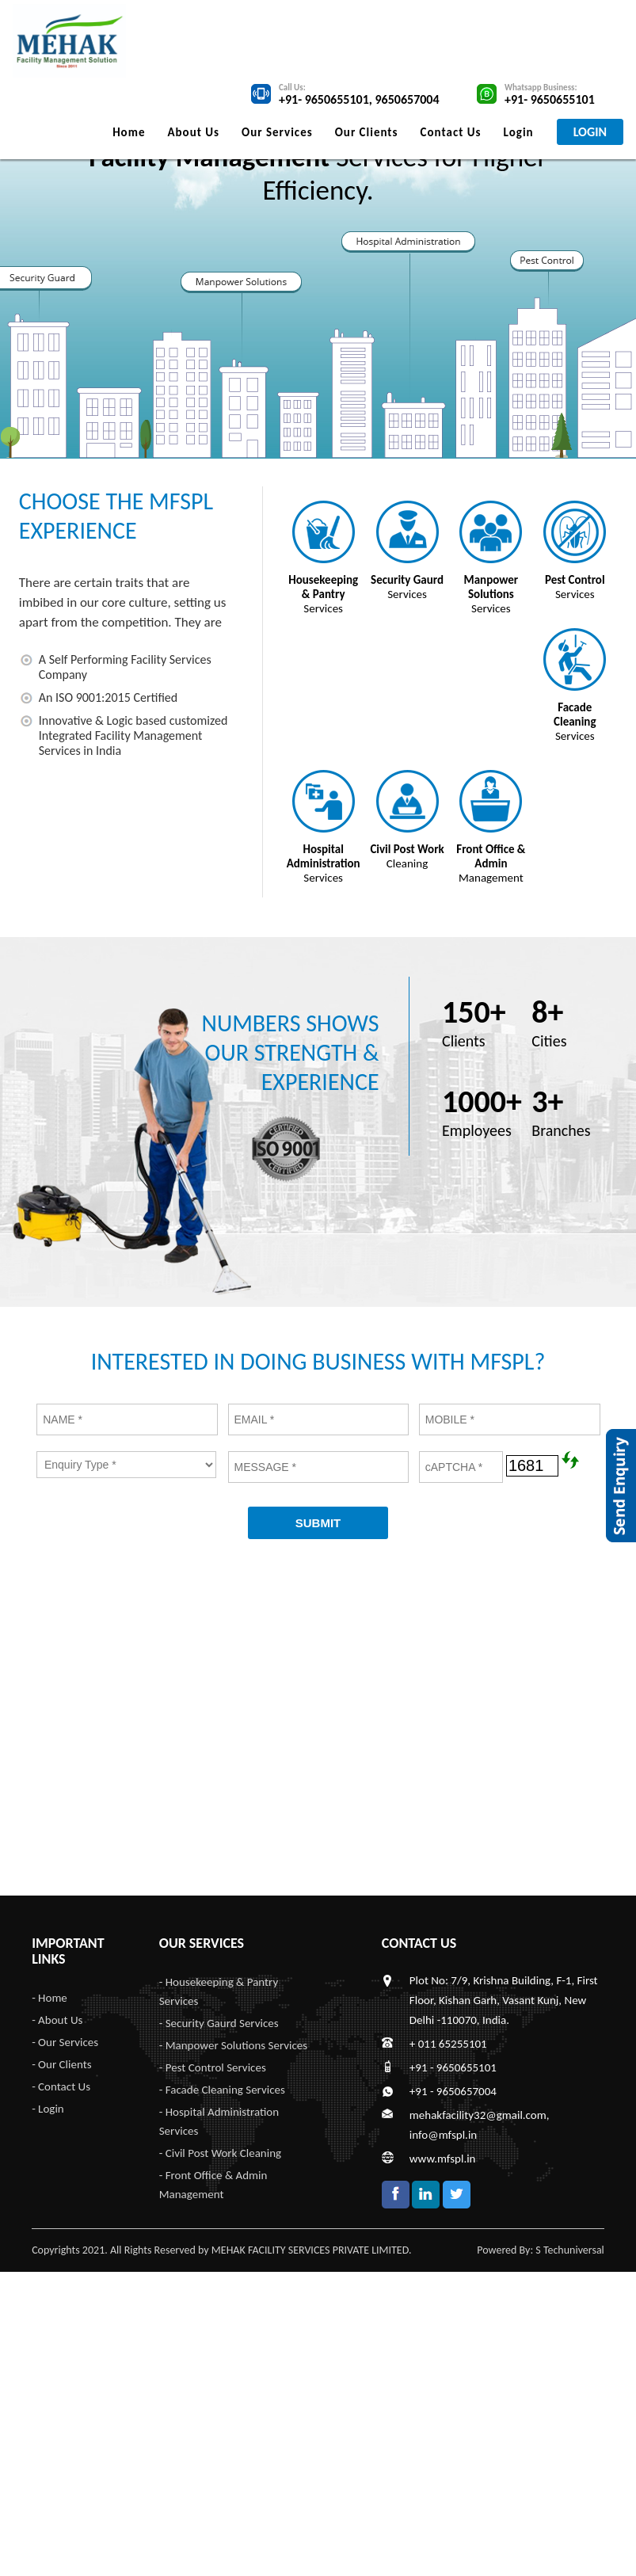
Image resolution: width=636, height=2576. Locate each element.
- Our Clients (61, 2064)
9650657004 (407, 99)
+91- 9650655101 (324, 99)
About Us (193, 132)
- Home (49, 1998)
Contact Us (451, 132)
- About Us (57, 2020)
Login (519, 132)
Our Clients (366, 132)
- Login (48, 2109)
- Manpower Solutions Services (233, 2045)
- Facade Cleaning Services (222, 2090)
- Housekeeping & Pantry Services (218, 1991)
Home (128, 132)
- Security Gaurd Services (219, 2023)
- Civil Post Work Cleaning (220, 2153)
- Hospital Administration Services (219, 2121)
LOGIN (590, 131)
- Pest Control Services (212, 2067)
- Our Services (65, 2042)
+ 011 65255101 (448, 2044)
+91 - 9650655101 (453, 2067)
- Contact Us (61, 2086)
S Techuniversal (569, 2250)
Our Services (277, 132)
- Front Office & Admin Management (213, 2184)
